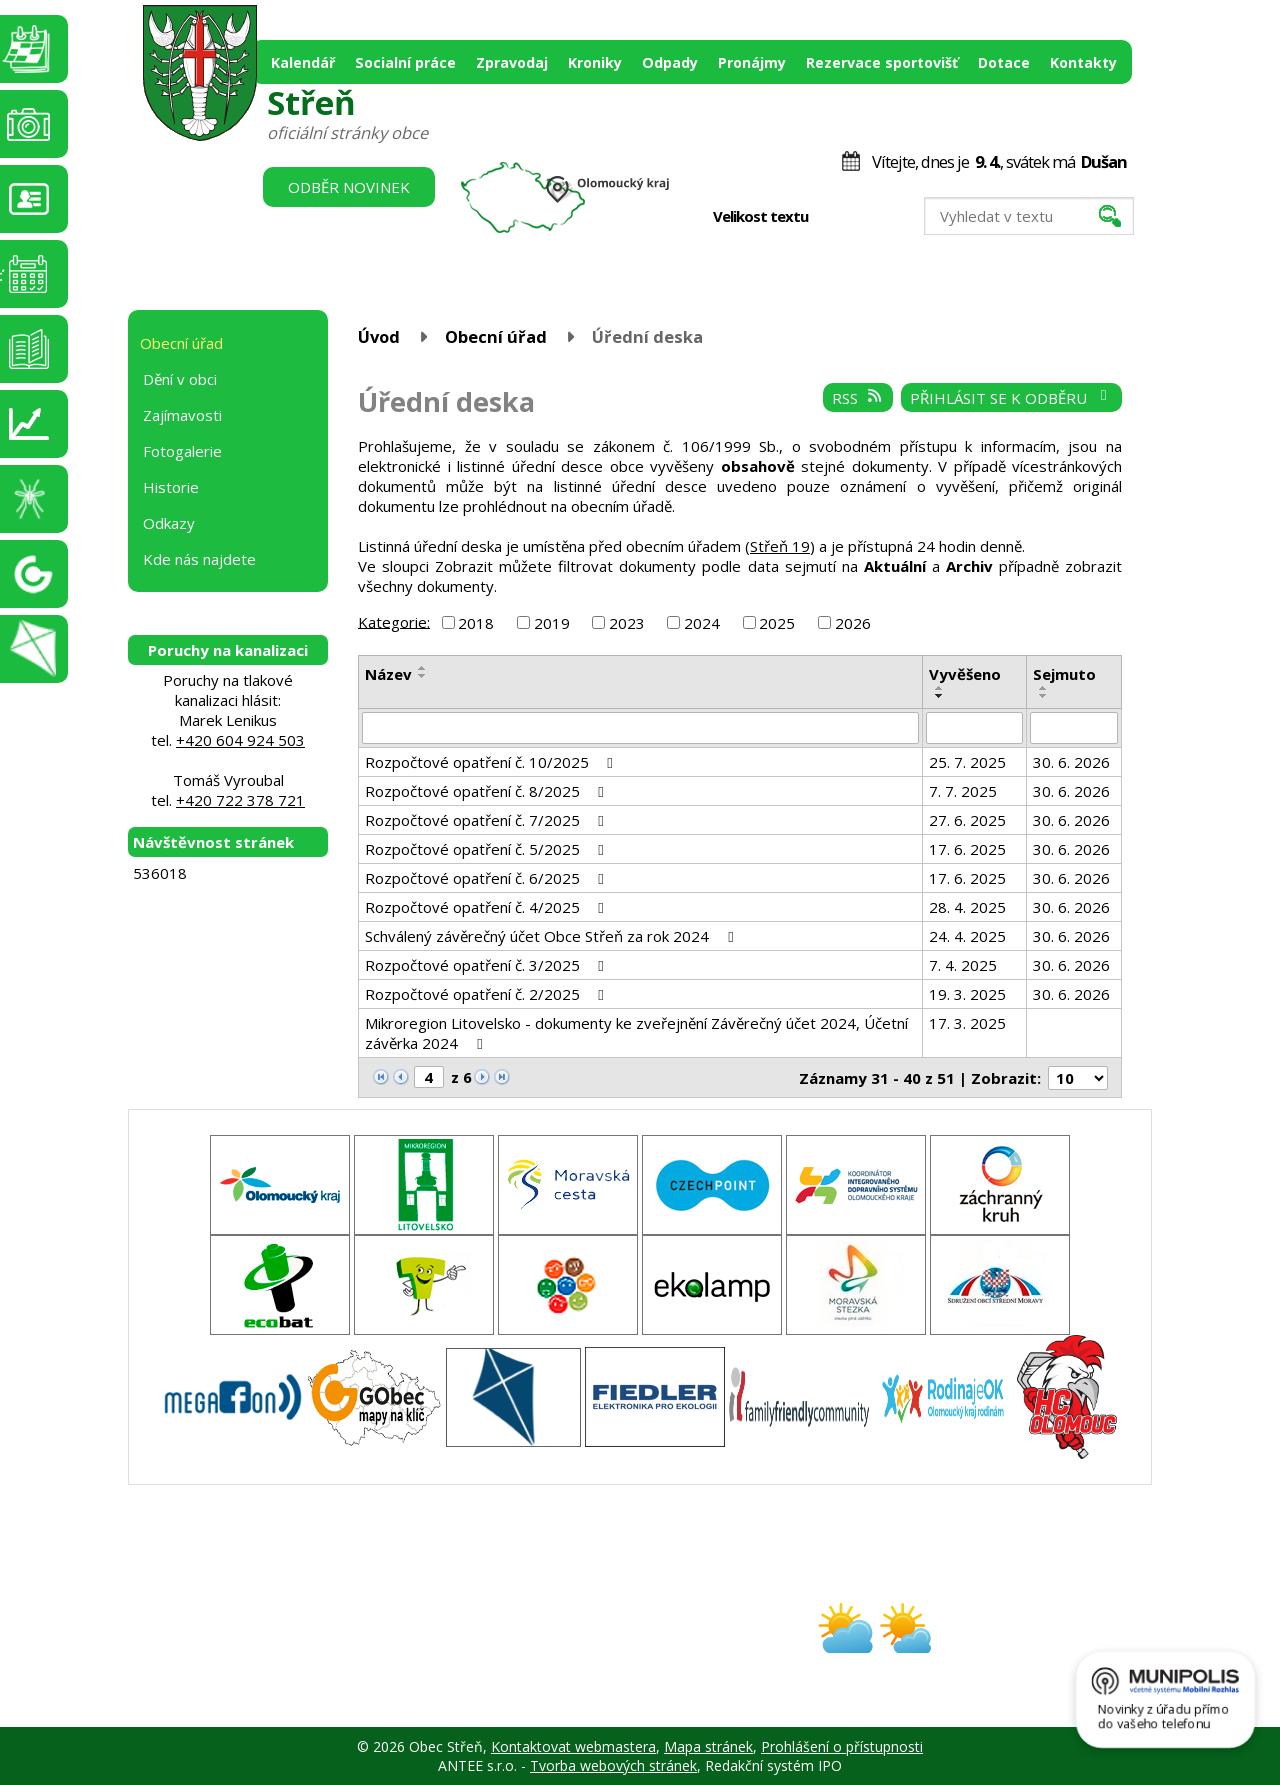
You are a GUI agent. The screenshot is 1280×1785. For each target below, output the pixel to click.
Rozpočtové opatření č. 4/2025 (487, 907)
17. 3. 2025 (967, 1023)
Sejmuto (1064, 674)
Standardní (858, 217)
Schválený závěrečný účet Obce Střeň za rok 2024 (552, 936)
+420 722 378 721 (240, 800)
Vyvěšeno (965, 674)
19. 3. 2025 (967, 994)
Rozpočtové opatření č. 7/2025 (487, 820)
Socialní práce (405, 62)
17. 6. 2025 (967, 849)
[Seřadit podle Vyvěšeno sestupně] (940, 696)
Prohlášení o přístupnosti (842, 1746)
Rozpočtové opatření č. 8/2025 (487, 791)
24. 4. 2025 (967, 936)
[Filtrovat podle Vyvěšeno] (974, 728)
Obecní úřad (496, 336)
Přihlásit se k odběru (1011, 398)
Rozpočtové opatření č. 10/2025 (492, 762)
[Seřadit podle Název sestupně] (423, 676)
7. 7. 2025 (963, 791)
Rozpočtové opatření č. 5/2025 (487, 849)
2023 (627, 623)
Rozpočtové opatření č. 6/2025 (487, 878)
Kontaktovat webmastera (573, 1746)
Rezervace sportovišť (882, 62)
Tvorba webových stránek (613, 1765)
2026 (853, 623)
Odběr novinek (349, 187)
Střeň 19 (780, 546)
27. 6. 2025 (967, 820)
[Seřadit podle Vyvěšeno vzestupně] (940, 688)
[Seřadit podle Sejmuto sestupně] (1044, 696)
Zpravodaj (512, 62)
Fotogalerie (182, 451)
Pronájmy (752, 62)
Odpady (670, 62)
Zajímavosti (182, 415)
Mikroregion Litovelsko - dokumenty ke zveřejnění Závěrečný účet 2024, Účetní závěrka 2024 (636, 1033)
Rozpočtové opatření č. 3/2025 (487, 965)
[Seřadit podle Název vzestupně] (423, 668)
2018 (476, 623)
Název (388, 674)
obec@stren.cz (568, 1645)
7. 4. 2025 (963, 965)
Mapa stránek (708, 1746)
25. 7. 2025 (967, 762)
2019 (552, 623)
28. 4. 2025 (967, 907)
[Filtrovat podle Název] (640, 728)
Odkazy (169, 523)
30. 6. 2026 (1071, 762)
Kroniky (595, 62)
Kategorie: (394, 621)
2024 (702, 623)
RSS (858, 398)
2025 (777, 623)
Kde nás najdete (199, 559)
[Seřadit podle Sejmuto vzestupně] (1044, 688)
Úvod (379, 336)
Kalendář (303, 62)
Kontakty (1083, 62)
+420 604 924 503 (240, 740)
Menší (837, 217)
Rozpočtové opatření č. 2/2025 (487, 994)
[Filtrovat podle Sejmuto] (1074, 728)
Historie (171, 487)
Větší (879, 217)
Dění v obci (180, 379)
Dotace (1004, 62)
